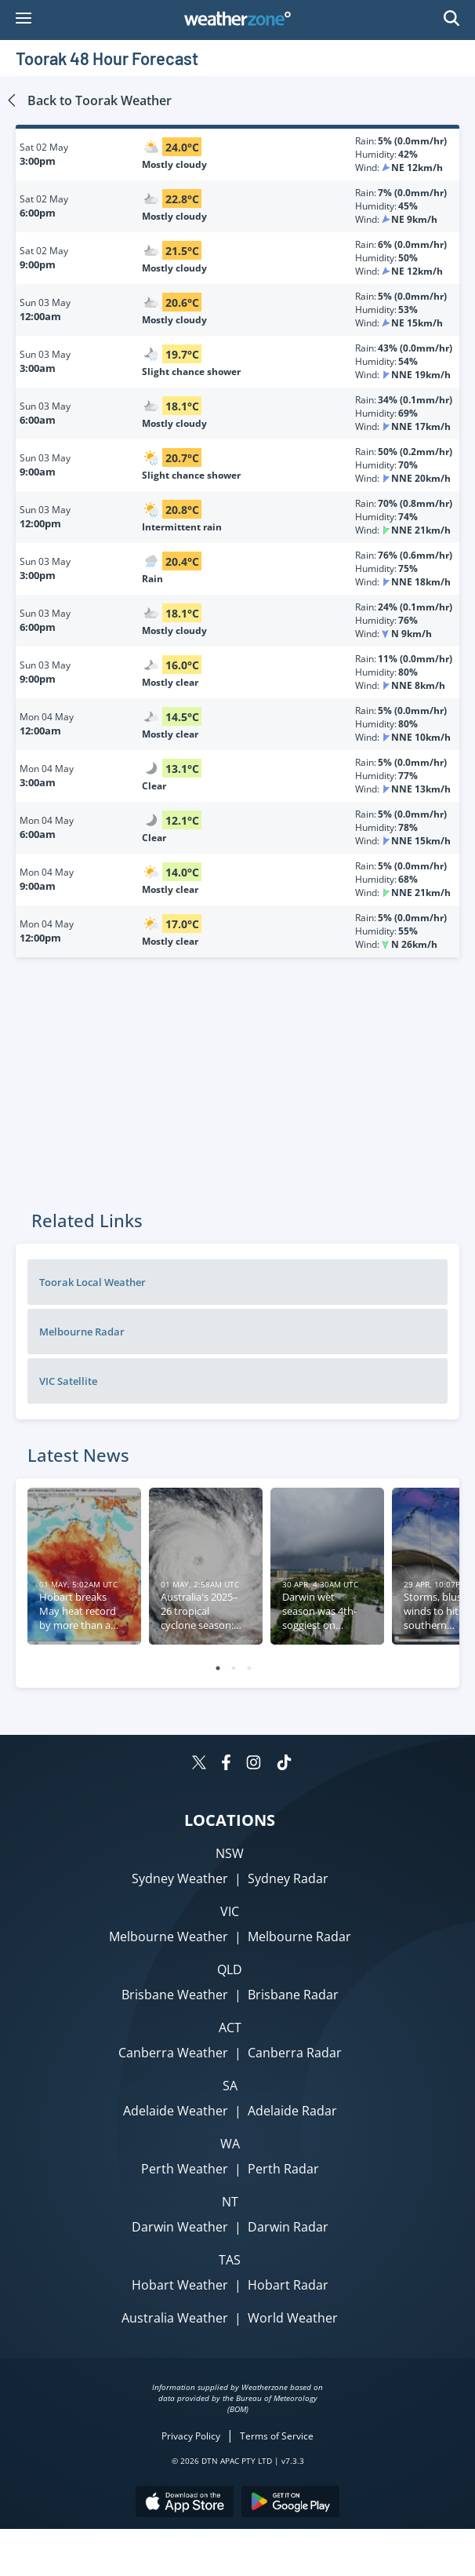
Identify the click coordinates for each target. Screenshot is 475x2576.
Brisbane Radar (293, 1994)
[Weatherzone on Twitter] (199, 1764)
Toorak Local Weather (92, 1282)
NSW (230, 1853)
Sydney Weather (180, 1878)
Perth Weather (184, 2168)
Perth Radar (283, 2168)
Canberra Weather (173, 2052)
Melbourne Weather (168, 1936)
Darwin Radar (288, 2226)
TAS (230, 2259)
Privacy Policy (190, 2436)
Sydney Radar (288, 1878)
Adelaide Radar (292, 2110)
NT (230, 2201)
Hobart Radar (288, 2285)
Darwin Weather (180, 2226)
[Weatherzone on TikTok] (284, 1764)
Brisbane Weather (174, 1994)
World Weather (293, 2317)
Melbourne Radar (82, 1331)
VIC (229, 1911)
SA (230, 2085)
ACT (230, 2027)
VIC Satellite (68, 1381)
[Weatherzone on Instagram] (253, 1764)
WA (230, 2143)
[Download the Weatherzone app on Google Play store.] (290, 2503)
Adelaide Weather (175, 2110)
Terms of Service (277, 2436)
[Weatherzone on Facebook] (226, 1764)
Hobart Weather (180, 2285)
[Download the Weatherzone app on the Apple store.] (185, 2503)
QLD (229, 1969)
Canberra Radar (295, 2052)
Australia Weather (174, 2317)
